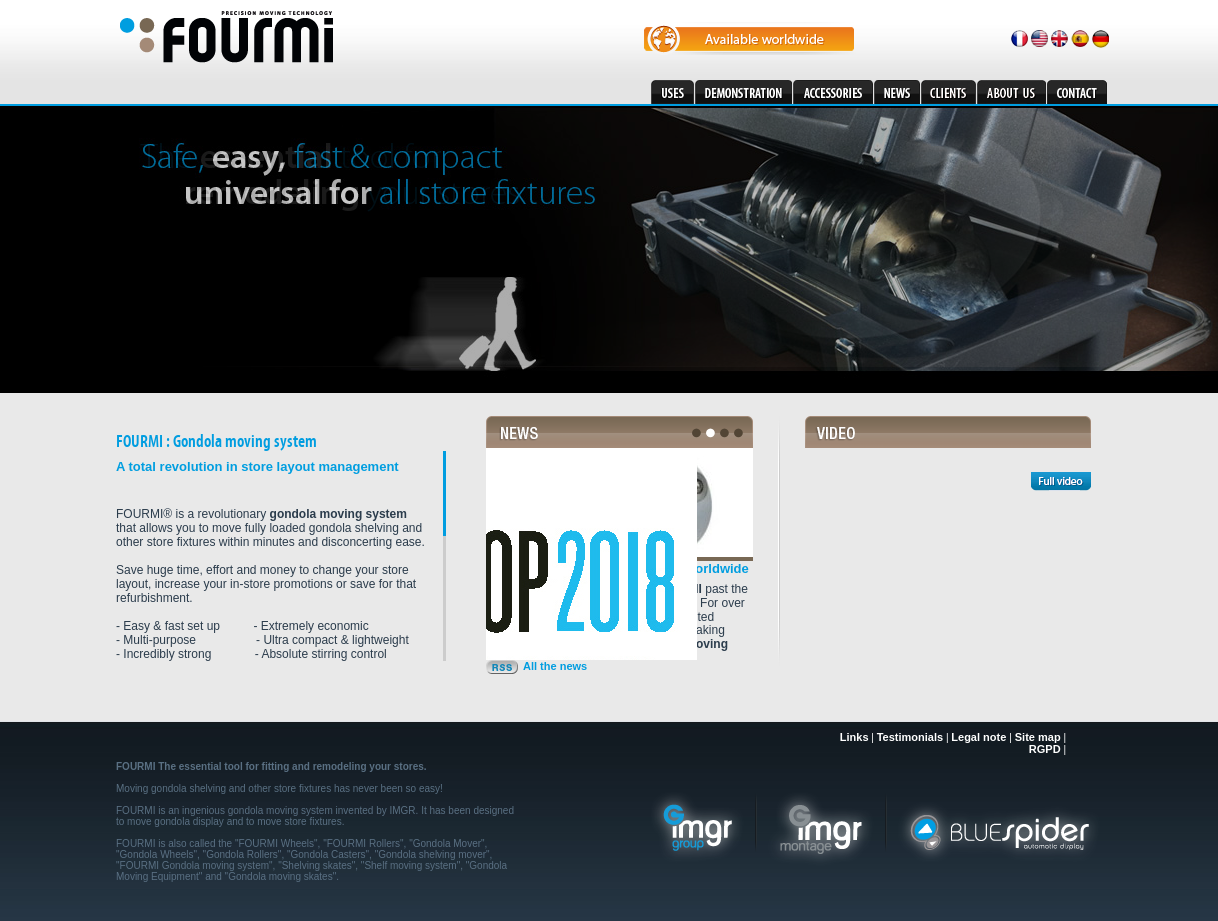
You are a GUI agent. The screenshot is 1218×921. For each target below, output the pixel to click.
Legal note (980, 737)
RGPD (1045, 749)
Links (854, 737)
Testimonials (910, 737)
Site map (1038, 737)
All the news (555, 666)
